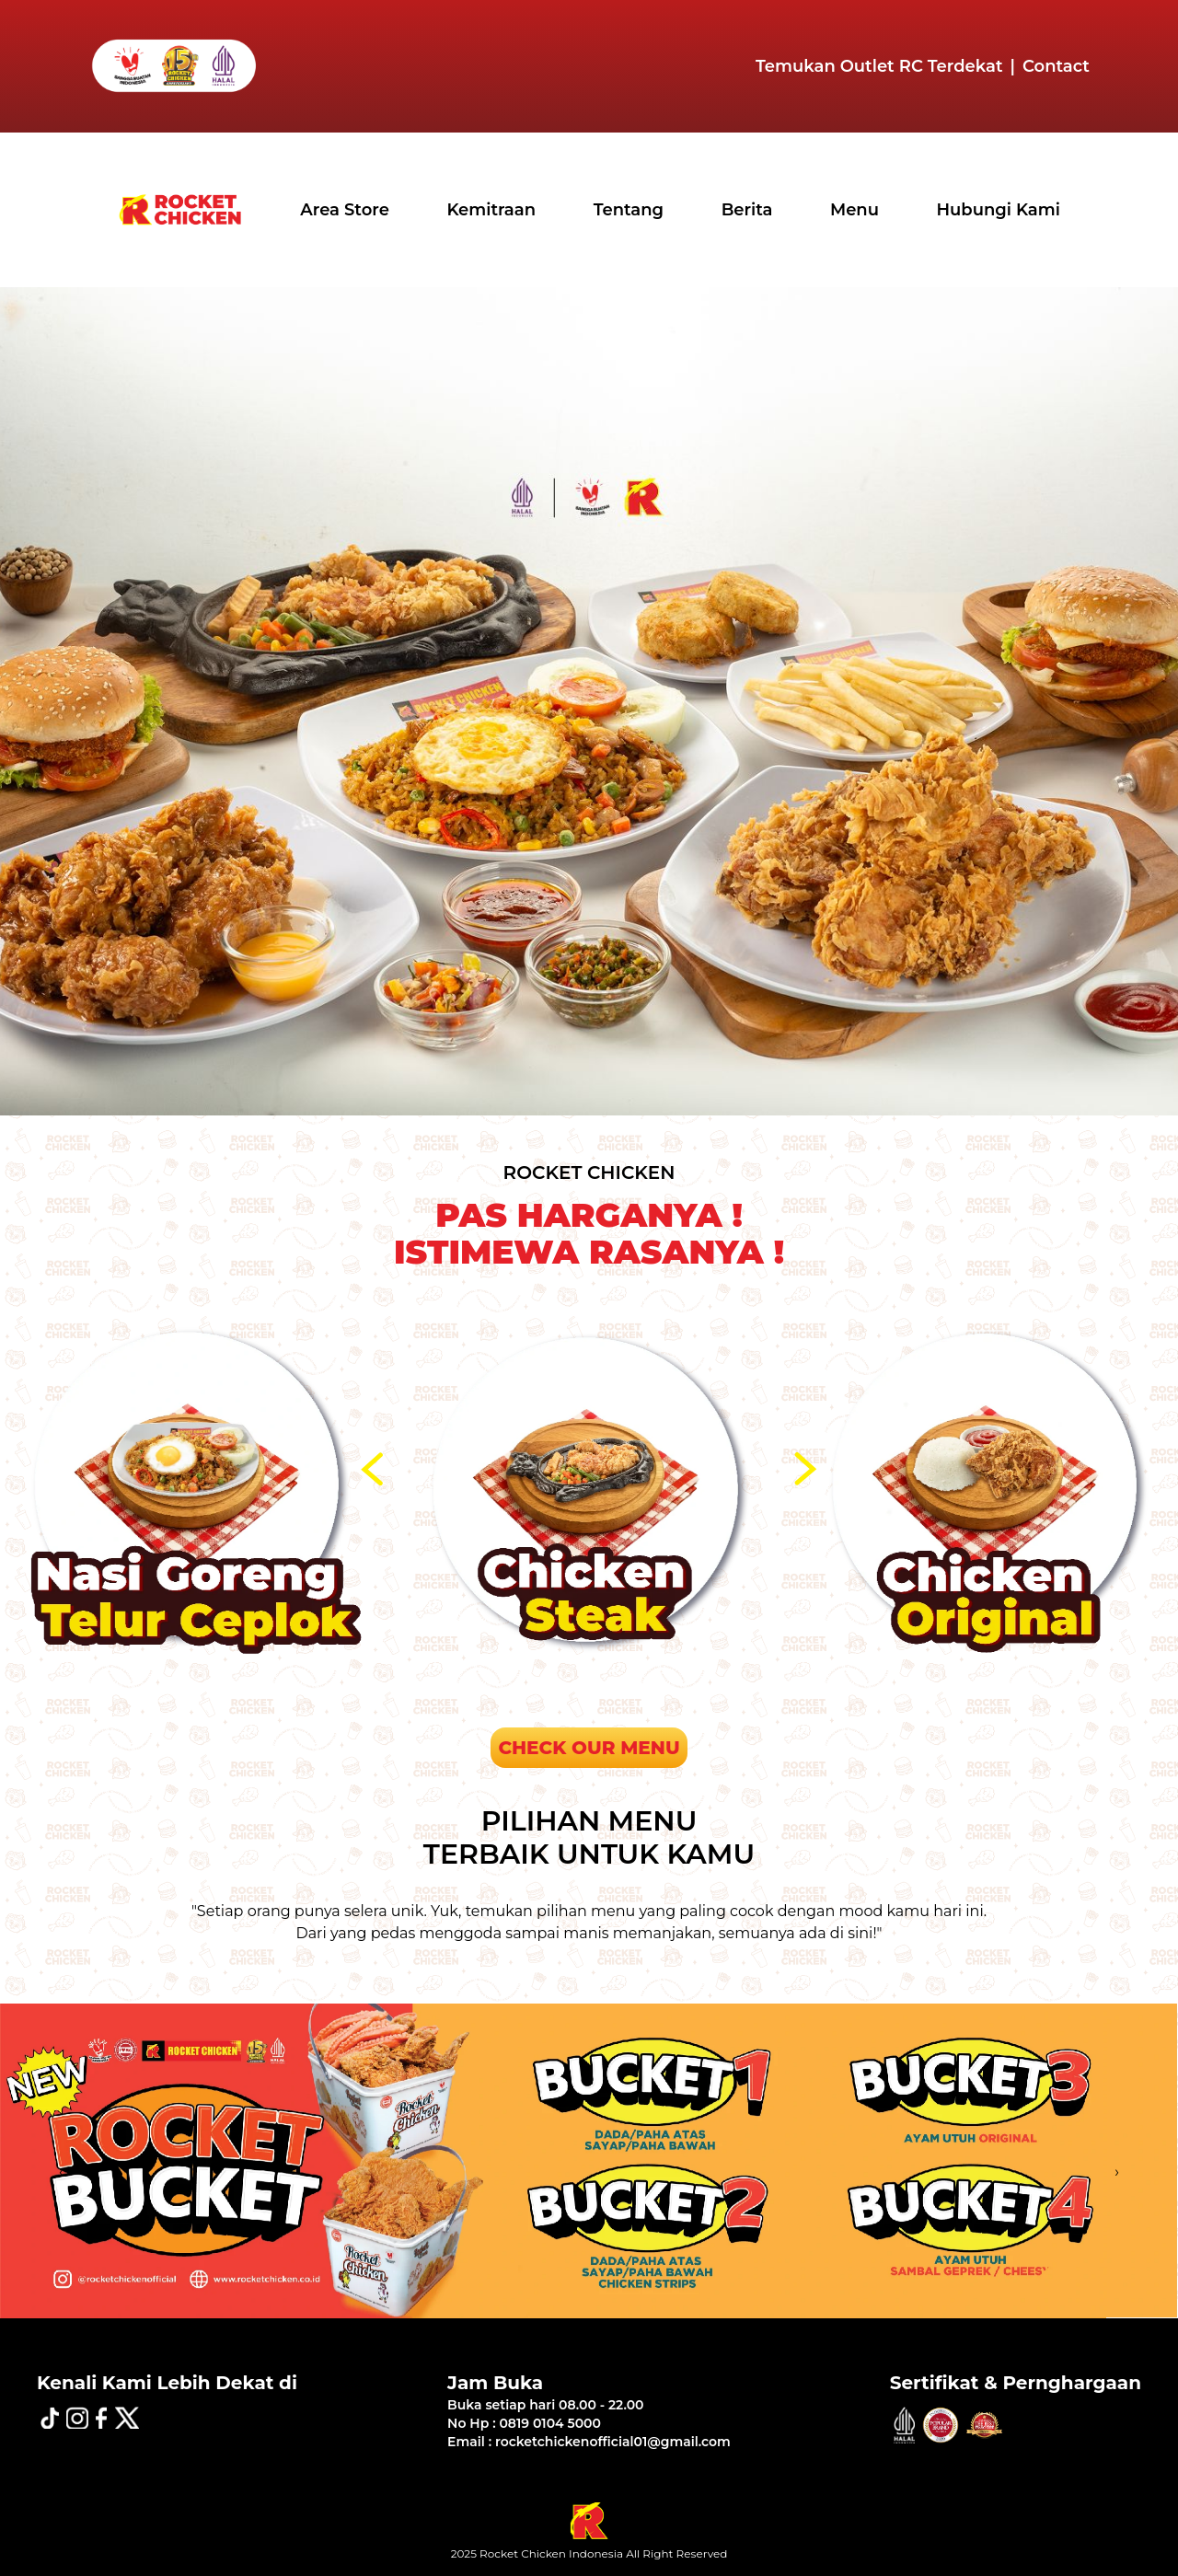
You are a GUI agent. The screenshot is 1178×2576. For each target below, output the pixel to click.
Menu (854, 210)
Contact (1056, 66)
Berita (747, 210)
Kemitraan (491, 210)
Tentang (629, 210)
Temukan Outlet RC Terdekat (879, 66)
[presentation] (374, 1469)
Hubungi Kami (998, 210)
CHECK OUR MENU (588, 1748)
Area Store (344, 210)
